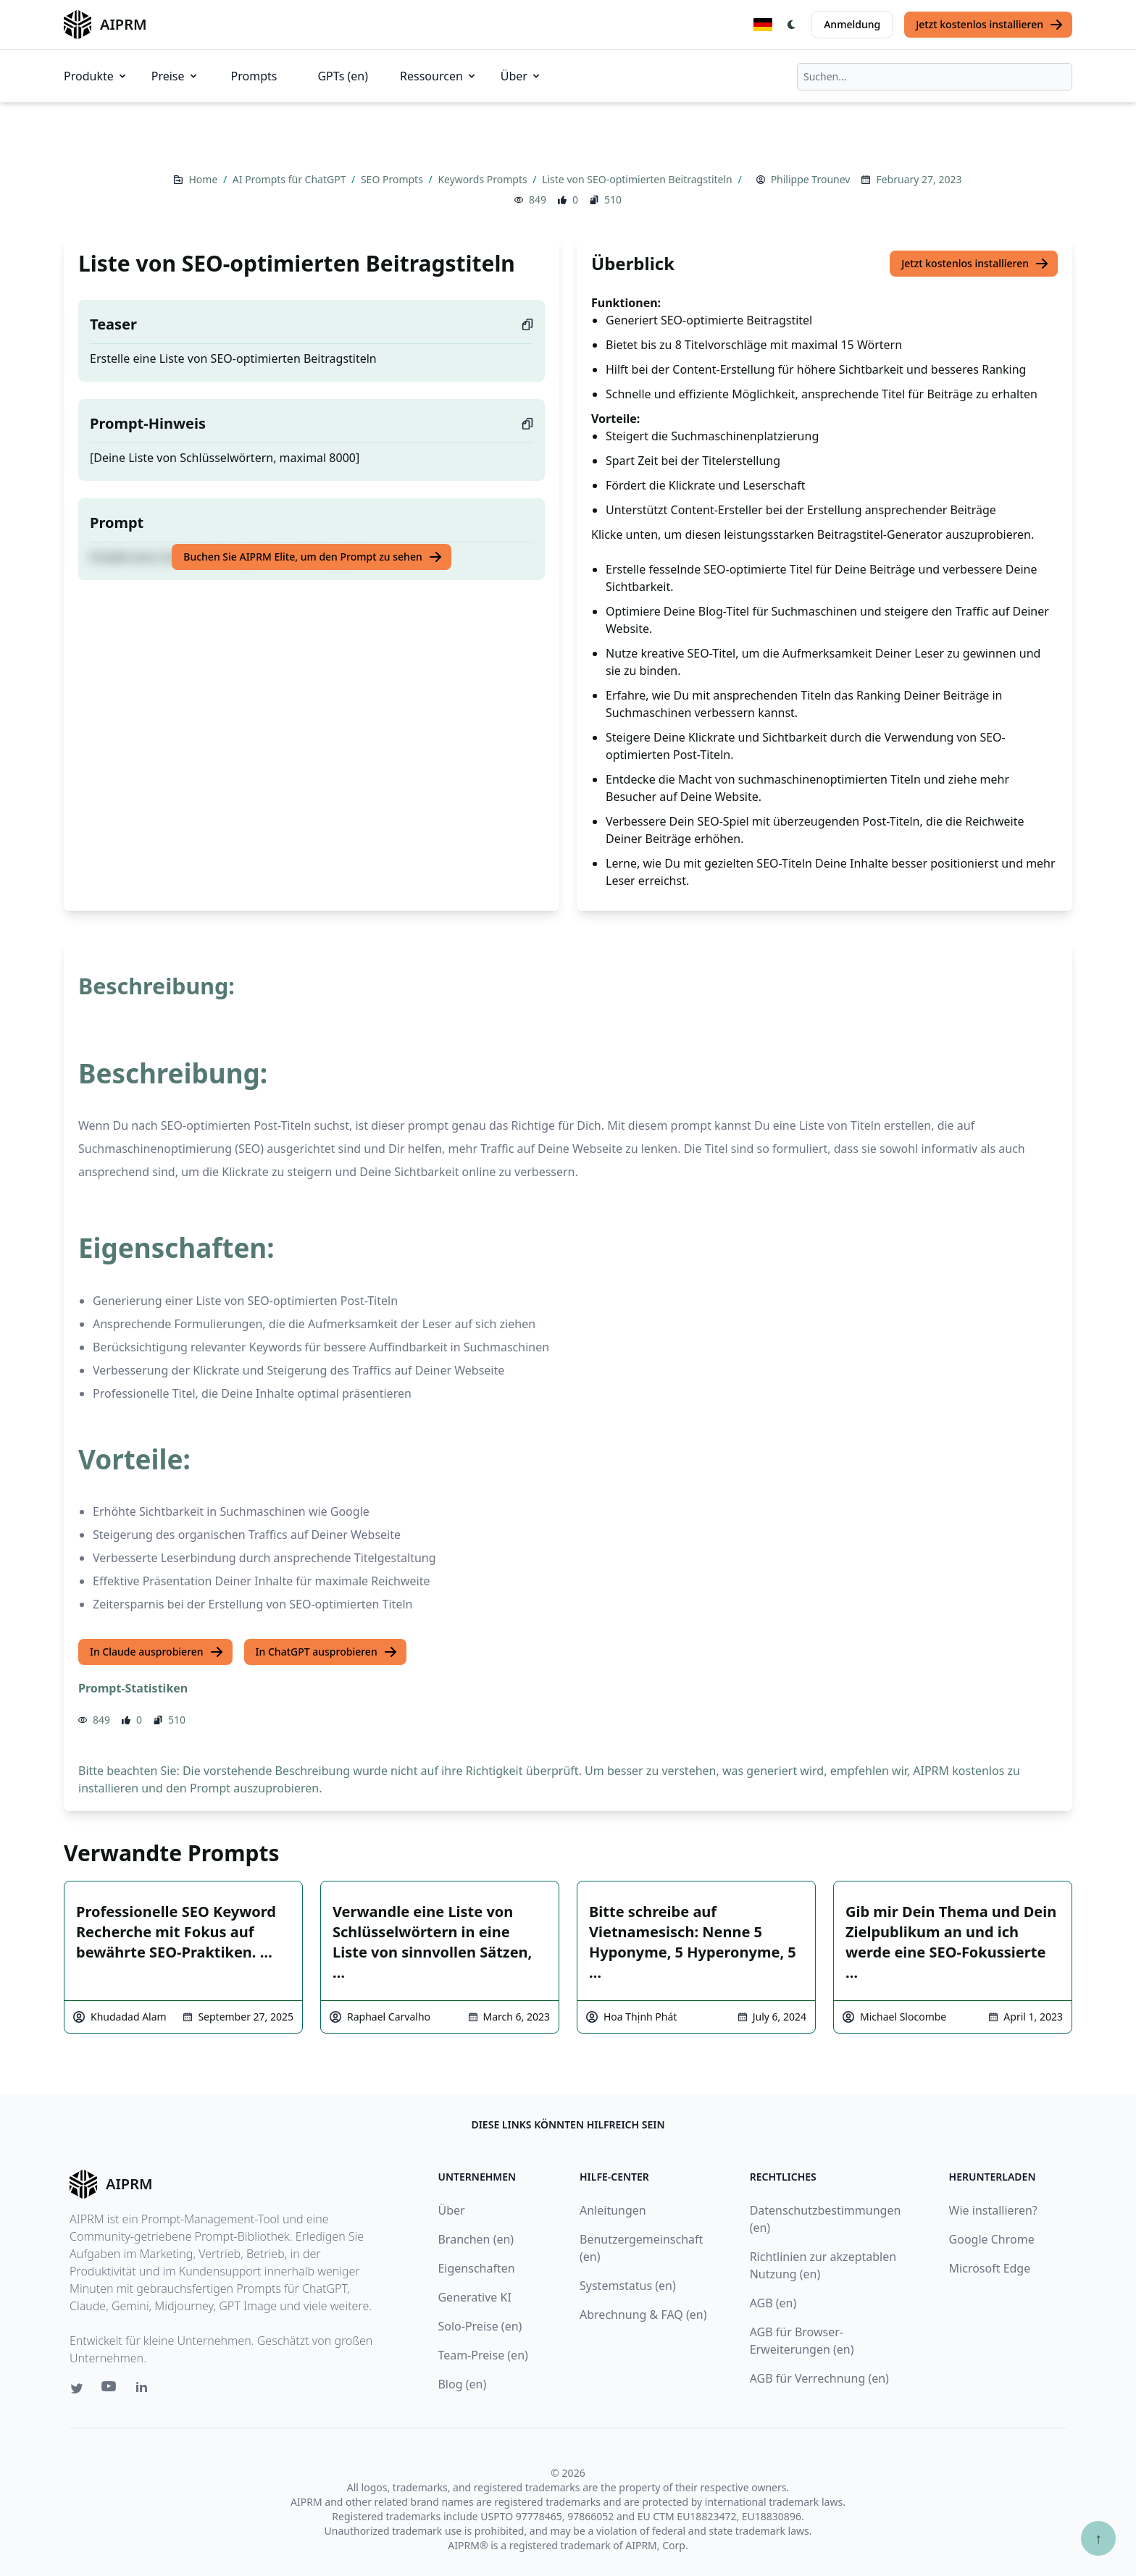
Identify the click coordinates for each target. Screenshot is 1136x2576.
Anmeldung (852, 24)
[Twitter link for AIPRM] (77, 2388)
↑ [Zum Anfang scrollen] (1098, 2538)
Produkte (96, 76)
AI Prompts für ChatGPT (290, 179)
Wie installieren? (993, 2210)
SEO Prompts (393, 179)
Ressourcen (438, 76)
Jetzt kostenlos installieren (990, 24)
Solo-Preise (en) (480, 2326)
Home (204, 179)
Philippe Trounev (811, 179)
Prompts (254, 76)
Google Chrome (992, 2239)
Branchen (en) (476, 2239)
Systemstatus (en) (628, 2286)
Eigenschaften (476, 2268)
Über (521, 76)
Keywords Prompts (484, 179)
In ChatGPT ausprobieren (327, 1652)
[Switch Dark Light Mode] (792, 24)
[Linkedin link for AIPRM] (145, 2390)
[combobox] (934, 77)
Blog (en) (462, 2384)
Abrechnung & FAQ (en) (643, 2315)
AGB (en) (773, 2303)
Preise (175, 76)
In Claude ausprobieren (157, 1652)
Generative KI (474, 2297)
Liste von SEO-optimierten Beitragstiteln (638, 179)
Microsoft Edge (990, 2268)
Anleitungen (613, 2210)
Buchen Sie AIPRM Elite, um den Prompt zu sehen (312, 557)
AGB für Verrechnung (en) (819, 2378)
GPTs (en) (342, 76)
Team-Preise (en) (482, 2355)
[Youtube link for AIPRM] (110, 2390)
